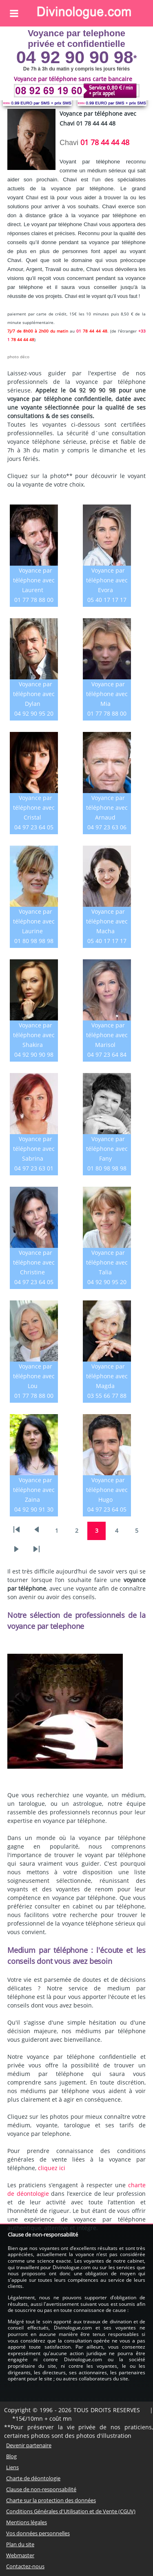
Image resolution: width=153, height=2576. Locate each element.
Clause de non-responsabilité (41, 2489)
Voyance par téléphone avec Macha (107, 921)
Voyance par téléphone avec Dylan (34, 693)
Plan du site (20, 2544)
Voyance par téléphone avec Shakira (34, 1035)
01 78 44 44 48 (104, 142)
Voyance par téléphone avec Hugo (107, 1489)
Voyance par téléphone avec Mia (107, 693)
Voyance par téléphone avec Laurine (34, 921)
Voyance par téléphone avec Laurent (34, 580)
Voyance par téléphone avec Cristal (34, 807)
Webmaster (20, 2555)
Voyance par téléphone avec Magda (107, 1376)
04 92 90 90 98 (74, 57)
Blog (11, 2456)
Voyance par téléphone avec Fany (107, 1148)
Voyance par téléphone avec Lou (34, 1376)
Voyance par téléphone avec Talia (107, 1262)
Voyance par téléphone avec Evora (107, 580)
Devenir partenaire (28, 2445)
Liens (12, 2467)
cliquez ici (51, 2168)
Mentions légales (26, 2522)
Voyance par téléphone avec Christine (34, 1262)
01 (78, 331)
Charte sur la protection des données (51, 2500)
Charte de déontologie (33, 2478)
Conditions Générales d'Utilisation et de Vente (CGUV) (70, 2511)
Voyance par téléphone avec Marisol (107, 1035)
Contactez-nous (25, 2566)
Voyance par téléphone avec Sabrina (34, 1148)
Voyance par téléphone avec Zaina (34, 1489)
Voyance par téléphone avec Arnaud (107, 807)
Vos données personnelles (38, 2533)
